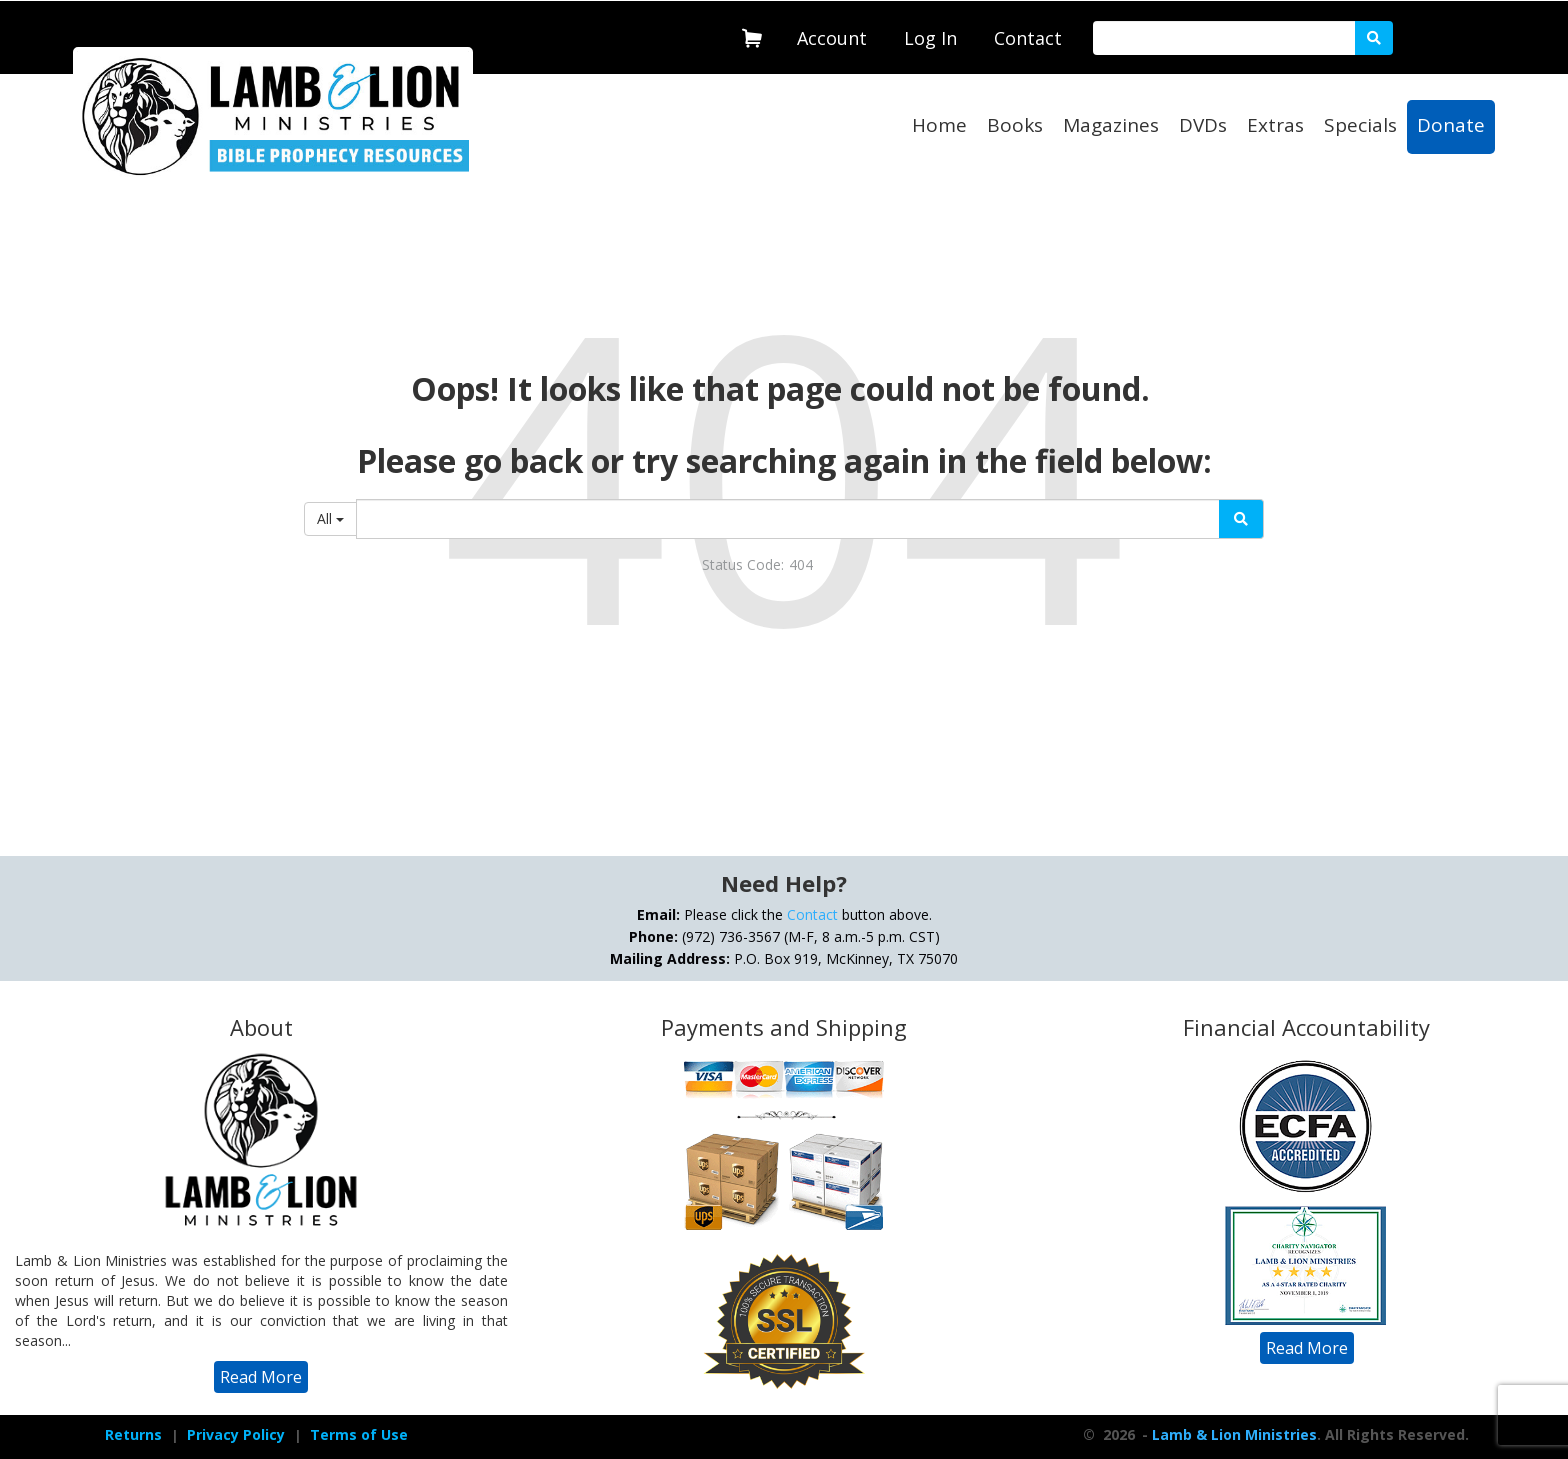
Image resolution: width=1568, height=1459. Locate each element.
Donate (1451, 125)
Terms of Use (359, 1434)
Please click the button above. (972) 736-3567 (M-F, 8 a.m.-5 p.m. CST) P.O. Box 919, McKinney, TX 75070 (784, 936)
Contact (1028, 38)
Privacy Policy (236, 1434)
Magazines (1111, 125)
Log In (930, 38)
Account (832, 38)
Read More (261, 1377)
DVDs (1203, 125)
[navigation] (832, 34)
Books (1015, 125)
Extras (1275, 125)
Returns (133, 1434)
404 (801, 564)
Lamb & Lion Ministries (1234, 1434)
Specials (1360, 125)
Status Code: (743, 564)
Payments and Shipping (784, 1027)
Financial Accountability (1306, 1027)
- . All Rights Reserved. (1303, 1434)
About (261, 1027)
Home (939, 125)
